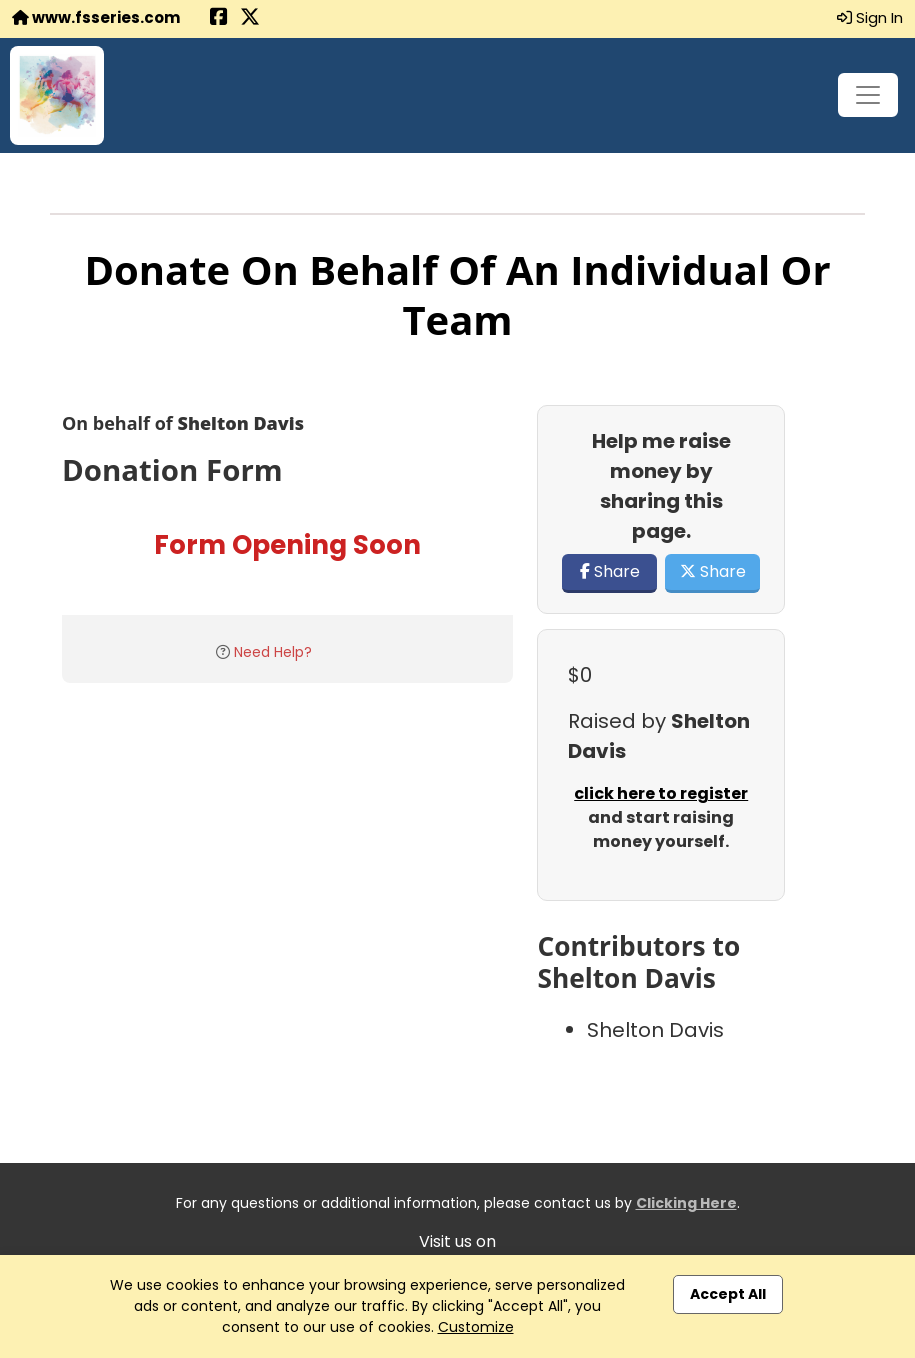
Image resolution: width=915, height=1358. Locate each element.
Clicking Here (686, 1203)
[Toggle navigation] (868, 95)
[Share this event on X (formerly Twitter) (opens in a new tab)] (250, 18)
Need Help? (273, 652)
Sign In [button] (870, 17)
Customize (476, 1327)
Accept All (728, 1294)
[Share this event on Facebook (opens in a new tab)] (219, 18)
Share (610, 571)
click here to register (661, 793)
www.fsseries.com (96, 17)
